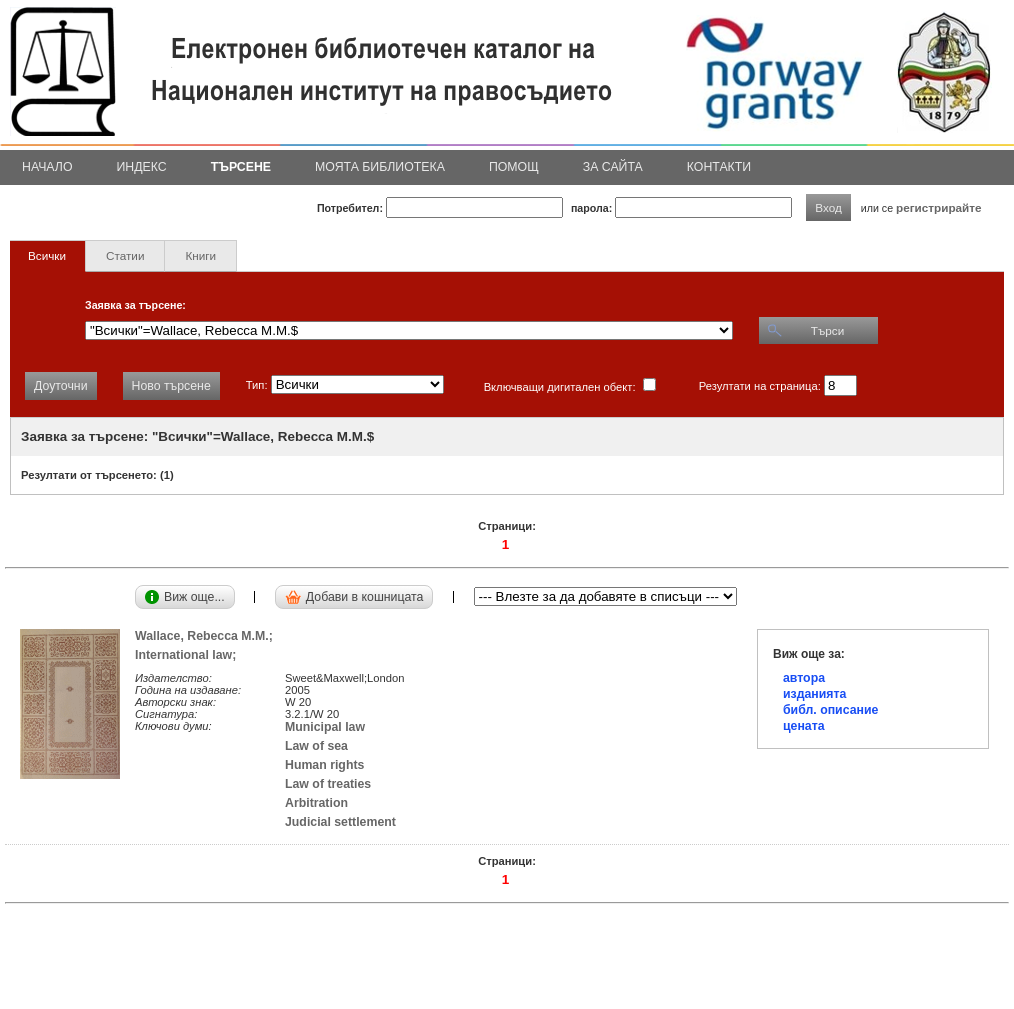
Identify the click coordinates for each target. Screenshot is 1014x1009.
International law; (189, 655)
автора (804, 678)
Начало (47, 167)
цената (804, 726)
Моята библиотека (380, 167)
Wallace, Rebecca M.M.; (207, 636)
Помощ (514, 167)
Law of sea (316, 746)
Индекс (142, 167)
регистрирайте (939, 207)
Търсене (241, 167)
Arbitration (316, 803)
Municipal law (325, 727)
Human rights (324, 765)
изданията (814, 694)
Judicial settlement (340, 822)
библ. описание (830, 710)
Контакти (719, 167)
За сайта (613, 167)
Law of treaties (328, 784)
